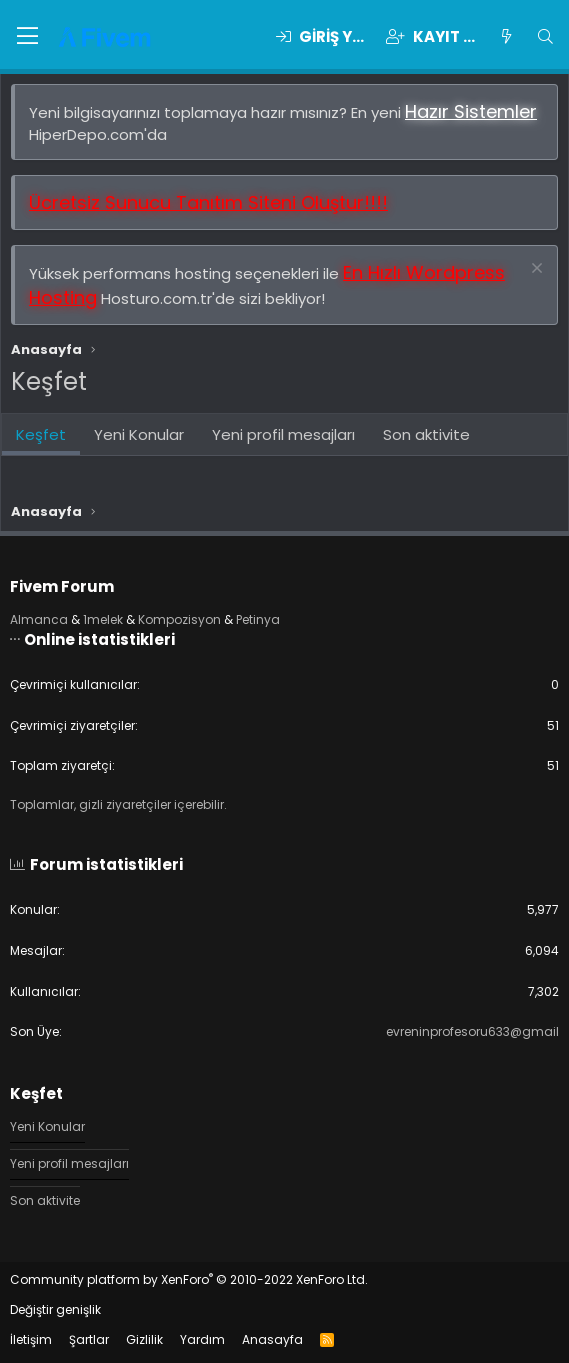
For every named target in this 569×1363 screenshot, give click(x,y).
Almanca (39, 619)
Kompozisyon (179, 619)
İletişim (31, 1339)
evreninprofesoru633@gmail (472, 1031)
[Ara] (545, 36)
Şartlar (89, 1339)
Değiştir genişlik (55, 1309)
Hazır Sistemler (471, 111)
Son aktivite (426, 434)
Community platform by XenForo (189, 1279)
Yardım (202, 1339)
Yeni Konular (139, 434)
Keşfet (41, 434)
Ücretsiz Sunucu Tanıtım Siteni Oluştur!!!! (208, 202)
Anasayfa (272, 1339)
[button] (27, 37)
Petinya (258, 619)
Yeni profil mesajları (283, 434)
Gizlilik (144, 1339)
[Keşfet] (505, 36)
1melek (103, 619)
